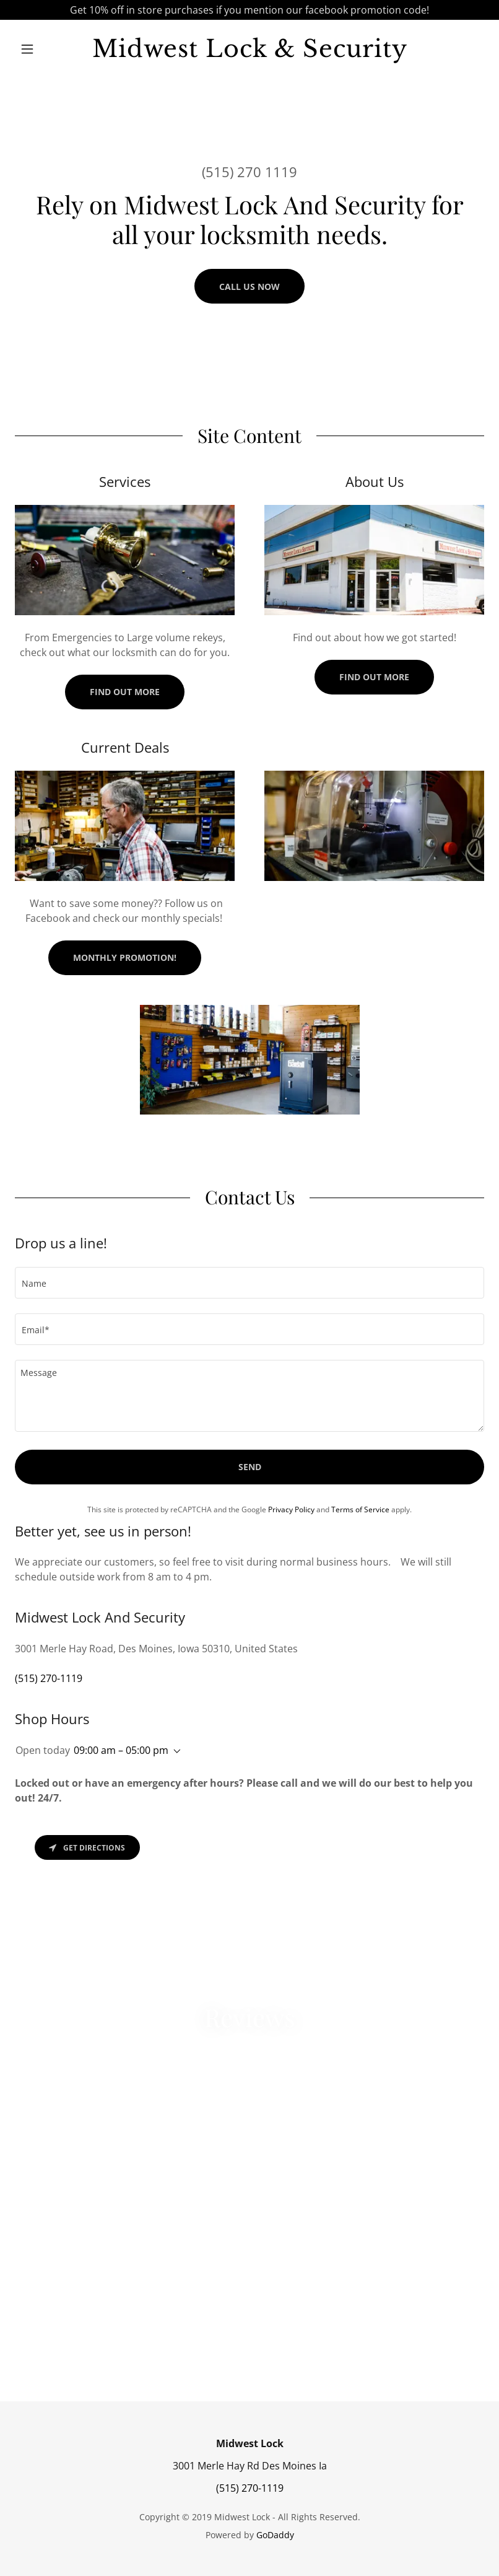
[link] (249, 53)
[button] (50, 49)
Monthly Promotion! (124, 957)
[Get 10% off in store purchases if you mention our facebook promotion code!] (249, 9)
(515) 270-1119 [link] (48, 1678)
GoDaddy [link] (275, 2535)
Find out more (125, 692)
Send (249, 1467)
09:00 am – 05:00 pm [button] (121, 1750)
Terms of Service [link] (360, 1509)
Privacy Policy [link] (291, 1509)
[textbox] (249, 1283)
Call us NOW (249, 286)
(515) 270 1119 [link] (249, 171)
